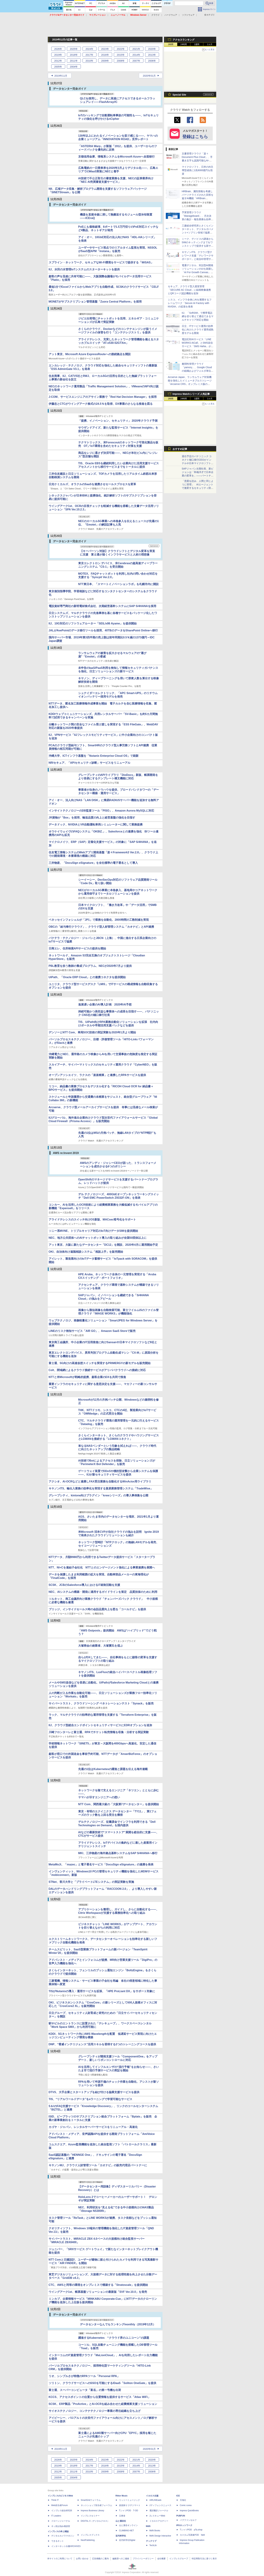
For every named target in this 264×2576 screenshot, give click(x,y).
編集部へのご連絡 (120, 2558)
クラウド (155, 15)
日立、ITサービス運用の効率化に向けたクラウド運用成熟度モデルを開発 (197, 329)
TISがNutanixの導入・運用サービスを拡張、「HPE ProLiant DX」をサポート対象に (102, 1991)
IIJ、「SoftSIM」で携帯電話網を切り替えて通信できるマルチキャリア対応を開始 (197, 316)
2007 (136, 60)
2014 (136, 54)
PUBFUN (180, 2516)
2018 (74, 54)
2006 (152, 60)
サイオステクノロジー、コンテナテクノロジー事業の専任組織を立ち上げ (94, 2410)
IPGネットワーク (184, 2525)
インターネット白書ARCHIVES (66, 2546)
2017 (89, 54)
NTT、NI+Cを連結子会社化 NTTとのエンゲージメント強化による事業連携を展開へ (102, 1567)
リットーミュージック (129, 2500)
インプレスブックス (90, 2535)
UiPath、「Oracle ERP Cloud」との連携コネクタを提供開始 (87, 977)
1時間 (170, 44)
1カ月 (209, 44)
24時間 (183, 44)
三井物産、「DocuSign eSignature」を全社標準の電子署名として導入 (93, 862)
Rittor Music (122, 2496)
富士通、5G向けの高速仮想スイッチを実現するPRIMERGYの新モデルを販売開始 (100, 1363)
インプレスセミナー (90, 2516)
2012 (58, 60)
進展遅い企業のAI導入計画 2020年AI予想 (105, 1004)
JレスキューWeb (157, 2516)
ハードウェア (171, 15)
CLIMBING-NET (126, 2530)
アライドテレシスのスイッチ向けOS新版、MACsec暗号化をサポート (92, 1219)
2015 (121, 54)
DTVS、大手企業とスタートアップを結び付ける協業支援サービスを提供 (94, 2092)
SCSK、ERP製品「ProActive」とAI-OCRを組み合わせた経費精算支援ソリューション (103, 2403)
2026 (58, 49)
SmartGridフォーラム (91, 2500)
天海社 (183, 2500)
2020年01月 (149, 75)
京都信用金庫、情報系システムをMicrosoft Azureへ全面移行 (116, 156)
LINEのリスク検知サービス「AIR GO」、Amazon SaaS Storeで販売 (92, 1330)
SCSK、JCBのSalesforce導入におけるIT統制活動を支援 (84, 1584)
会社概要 (161, 2558)
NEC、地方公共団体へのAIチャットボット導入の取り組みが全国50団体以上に (98, 1237)
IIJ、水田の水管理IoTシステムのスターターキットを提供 (84, 269)
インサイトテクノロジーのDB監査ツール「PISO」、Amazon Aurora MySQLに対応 (101, 810)
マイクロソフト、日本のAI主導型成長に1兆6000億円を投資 (197, 170)
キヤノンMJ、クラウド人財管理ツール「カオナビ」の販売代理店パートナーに (98, 2165)
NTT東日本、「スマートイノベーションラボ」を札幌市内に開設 (118, 584)
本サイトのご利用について (59, 2558)
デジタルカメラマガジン (62, 2536)
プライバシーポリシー (143, 2558)
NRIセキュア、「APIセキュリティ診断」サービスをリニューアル (89, 762)
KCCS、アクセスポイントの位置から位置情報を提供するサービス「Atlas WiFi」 (100, 2396)
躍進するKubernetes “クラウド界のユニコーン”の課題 (113, 2337)
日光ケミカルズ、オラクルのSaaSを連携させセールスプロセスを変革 (92, 484)
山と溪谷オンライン (128, 2525)
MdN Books (154, 2530)
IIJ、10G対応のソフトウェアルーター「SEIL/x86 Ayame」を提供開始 (93, 623)
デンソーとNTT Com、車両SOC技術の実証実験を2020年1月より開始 (92, 1032)
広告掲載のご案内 (100, 2558)
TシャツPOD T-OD (128, 2510)
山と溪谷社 (121, 2521)
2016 (105, 54)
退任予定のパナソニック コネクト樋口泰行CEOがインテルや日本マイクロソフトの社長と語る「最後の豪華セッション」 (197, 463)
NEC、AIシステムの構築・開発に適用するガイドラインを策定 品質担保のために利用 (103, 1591)
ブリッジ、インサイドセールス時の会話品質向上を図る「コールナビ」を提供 (97, 1609)
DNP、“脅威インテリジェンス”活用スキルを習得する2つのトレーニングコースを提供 (102, 2044)
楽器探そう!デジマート (129, 2505)
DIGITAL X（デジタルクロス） (95, 2521)
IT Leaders (56, 2516)
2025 (74, 49)
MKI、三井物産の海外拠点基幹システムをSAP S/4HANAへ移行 (118, 1853)
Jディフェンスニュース (160, 2505)
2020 (152, 49)
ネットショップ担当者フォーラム (96, 2505)
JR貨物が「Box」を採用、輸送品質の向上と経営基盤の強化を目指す (92, 817)
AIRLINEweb (155, 2500)
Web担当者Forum (59, 2505)
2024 (89, 49)
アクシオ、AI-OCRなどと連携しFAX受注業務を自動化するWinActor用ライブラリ (100, 1481)
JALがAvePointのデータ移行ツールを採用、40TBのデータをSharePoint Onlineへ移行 (103, 630)
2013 (152, 54)
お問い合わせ (82, 2558)
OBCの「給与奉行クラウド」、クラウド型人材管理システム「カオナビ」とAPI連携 (101, 926)
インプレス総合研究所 (61, 2510)
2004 (74, 66)
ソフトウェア (188, 15)
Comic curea (186, 2505)
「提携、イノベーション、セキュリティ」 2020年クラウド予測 (117, 420)
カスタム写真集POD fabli (192, 2535)
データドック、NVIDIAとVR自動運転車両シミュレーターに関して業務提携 (96, 824)
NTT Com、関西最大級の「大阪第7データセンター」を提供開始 (118, 1804)
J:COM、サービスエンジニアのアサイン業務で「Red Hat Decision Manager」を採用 (103, 396)
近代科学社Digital (127, 2540)
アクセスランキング (183, 39)
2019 (58, 54)
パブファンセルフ (188, 2520)
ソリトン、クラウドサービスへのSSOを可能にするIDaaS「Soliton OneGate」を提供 (102, 2383)
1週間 (196, 44)
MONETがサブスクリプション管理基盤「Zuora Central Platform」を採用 (95, 301)
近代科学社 (121, 2536)
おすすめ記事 (180, 449)
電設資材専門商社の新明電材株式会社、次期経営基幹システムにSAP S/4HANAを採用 (102, 606)
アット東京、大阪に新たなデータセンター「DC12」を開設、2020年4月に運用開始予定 (103, 1244)
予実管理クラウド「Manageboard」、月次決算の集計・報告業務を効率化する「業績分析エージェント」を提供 (197, 219)
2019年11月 (60, 75)
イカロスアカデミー (158, 2521)
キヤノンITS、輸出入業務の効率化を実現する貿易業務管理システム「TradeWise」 (101, 1488)
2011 (74, 60)
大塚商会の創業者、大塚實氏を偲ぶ (100, 1645)
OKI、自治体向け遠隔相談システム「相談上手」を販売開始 (86, 1251)
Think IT (55, 2500)
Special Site (179, 94)
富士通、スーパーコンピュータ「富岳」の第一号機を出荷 (85, 2390)
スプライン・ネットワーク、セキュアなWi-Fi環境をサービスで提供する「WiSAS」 (101, 262)
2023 (105, 49)
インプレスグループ (178, 2558)
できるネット (57, 2541)
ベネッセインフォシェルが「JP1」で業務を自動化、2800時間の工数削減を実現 (99, 919)
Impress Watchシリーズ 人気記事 (191, 394)
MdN (148, 2526)
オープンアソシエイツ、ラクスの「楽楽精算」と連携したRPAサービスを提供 (97, 1075)
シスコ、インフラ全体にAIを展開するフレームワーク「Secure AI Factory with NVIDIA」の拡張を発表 (190, 303)
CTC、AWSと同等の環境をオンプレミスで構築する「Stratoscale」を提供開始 (98, 2284)
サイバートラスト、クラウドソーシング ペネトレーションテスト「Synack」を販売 (101, 1703)
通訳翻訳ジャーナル (158, 2510)
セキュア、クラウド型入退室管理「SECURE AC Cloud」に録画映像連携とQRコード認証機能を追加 (189, 290)
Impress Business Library (92, 2510)
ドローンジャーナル (60, 2521)
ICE (178, 2496)
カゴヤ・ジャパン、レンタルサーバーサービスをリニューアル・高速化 (93, 2126)
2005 (58, 66)
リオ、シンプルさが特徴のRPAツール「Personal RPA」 (84, 2376)
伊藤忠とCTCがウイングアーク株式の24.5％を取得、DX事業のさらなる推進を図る (101, 403)
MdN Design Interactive (160, 2536)
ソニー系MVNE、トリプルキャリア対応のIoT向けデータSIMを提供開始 (93, 1230)
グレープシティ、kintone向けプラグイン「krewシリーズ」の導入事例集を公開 (98, 1495)
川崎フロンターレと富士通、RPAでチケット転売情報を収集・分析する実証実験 (99, 1732)
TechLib (153, 2545)
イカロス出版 (152, 2496)
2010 (89, 60)
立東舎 (122, 2516)
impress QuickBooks (189, 2510)
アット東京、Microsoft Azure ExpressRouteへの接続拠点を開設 (90, 354)
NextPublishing (88, 2540)
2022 (121, 49)
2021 (136, 49)
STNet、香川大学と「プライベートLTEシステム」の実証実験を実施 (91, 1881)
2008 (121, 60)
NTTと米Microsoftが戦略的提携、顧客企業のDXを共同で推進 (87, 1377)
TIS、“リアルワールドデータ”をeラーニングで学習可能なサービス (90, 2099)
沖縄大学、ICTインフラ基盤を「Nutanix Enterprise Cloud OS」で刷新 (94, 755)
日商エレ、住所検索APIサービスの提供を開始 (77, 948)
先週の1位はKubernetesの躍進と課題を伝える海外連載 (113, 1769)
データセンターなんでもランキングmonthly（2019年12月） (118, 2324)
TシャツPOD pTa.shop (191, 2529)
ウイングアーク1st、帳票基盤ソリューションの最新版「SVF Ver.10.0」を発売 (98, 2291)
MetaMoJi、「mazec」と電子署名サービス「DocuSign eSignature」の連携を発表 (101, 1864)
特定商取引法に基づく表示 (204, 2558)
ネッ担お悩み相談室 (60, 2526)
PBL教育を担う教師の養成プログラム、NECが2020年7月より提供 (90, 965)
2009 (105, 60)
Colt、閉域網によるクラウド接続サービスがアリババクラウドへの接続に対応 (97, 1370)
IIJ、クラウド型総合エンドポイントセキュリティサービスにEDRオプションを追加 (100, 1725)
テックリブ (151, 2541)
